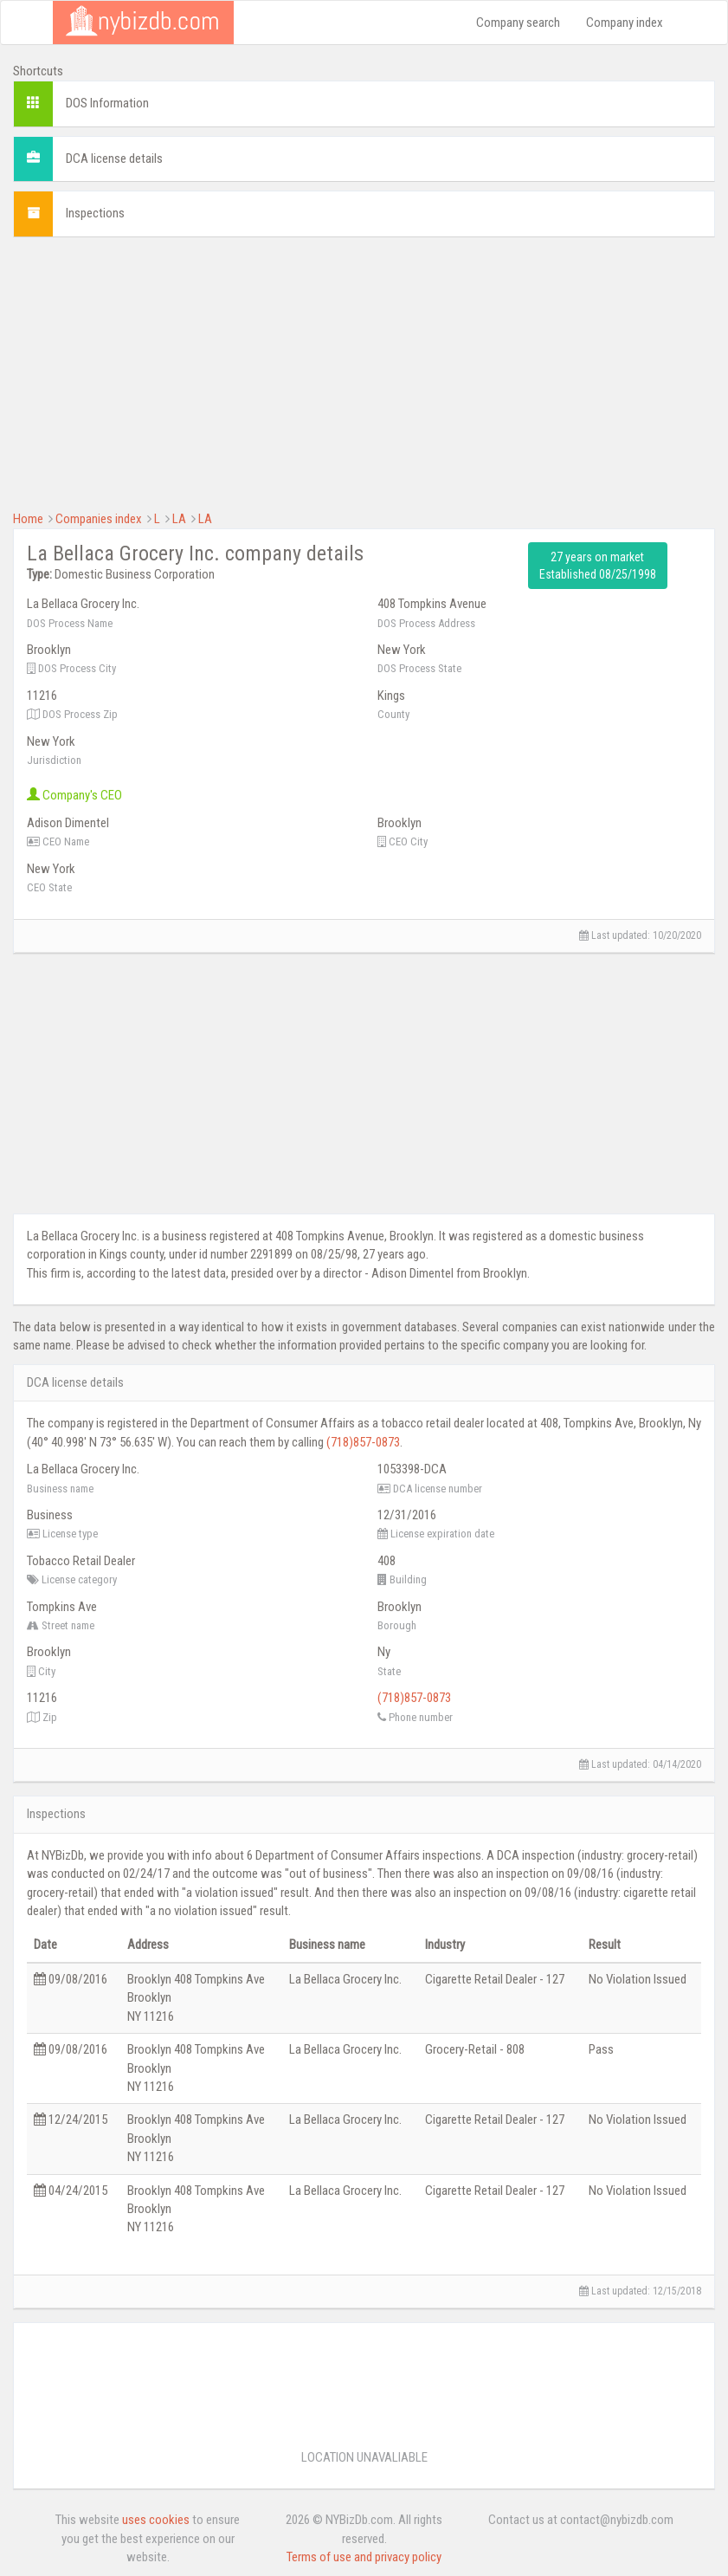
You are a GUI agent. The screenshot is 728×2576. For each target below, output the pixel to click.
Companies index (98, 519)
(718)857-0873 (363, 1442)
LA (179, 519)
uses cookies (156, 2519)
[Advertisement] (364, 371)
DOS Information (107, 103)
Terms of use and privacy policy (364, 2557)
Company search (518, 22)
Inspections (95, 213)
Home (28, 519)
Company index (624, 22)
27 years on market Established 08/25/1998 (597, 565)
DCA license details (114, 158)
